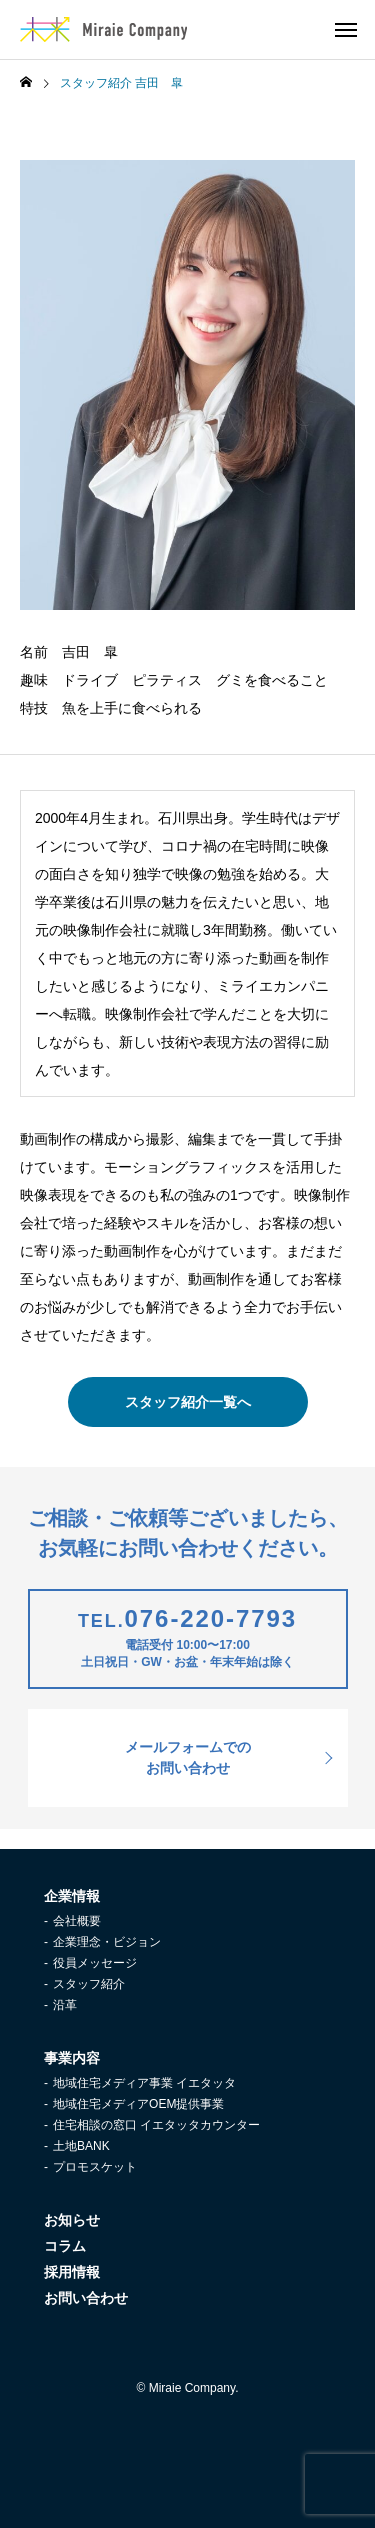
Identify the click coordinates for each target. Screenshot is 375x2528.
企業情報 (72, 1896)
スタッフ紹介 (89, 1984)
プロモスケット (95, 2167)
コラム (65, 2246)
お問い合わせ (86, 2298)
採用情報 (72, 2272)
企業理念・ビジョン (107, 1942)
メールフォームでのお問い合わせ (188, 1757)
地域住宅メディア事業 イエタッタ (144, 2083)
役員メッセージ (95, 1963)
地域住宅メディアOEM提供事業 (138, 2104)
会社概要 (77, 1921)
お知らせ (72, 2220)
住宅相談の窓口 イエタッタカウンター (156, 2125)
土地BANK (81, 2146)
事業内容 (72, 2058)
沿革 (65, 2005)
